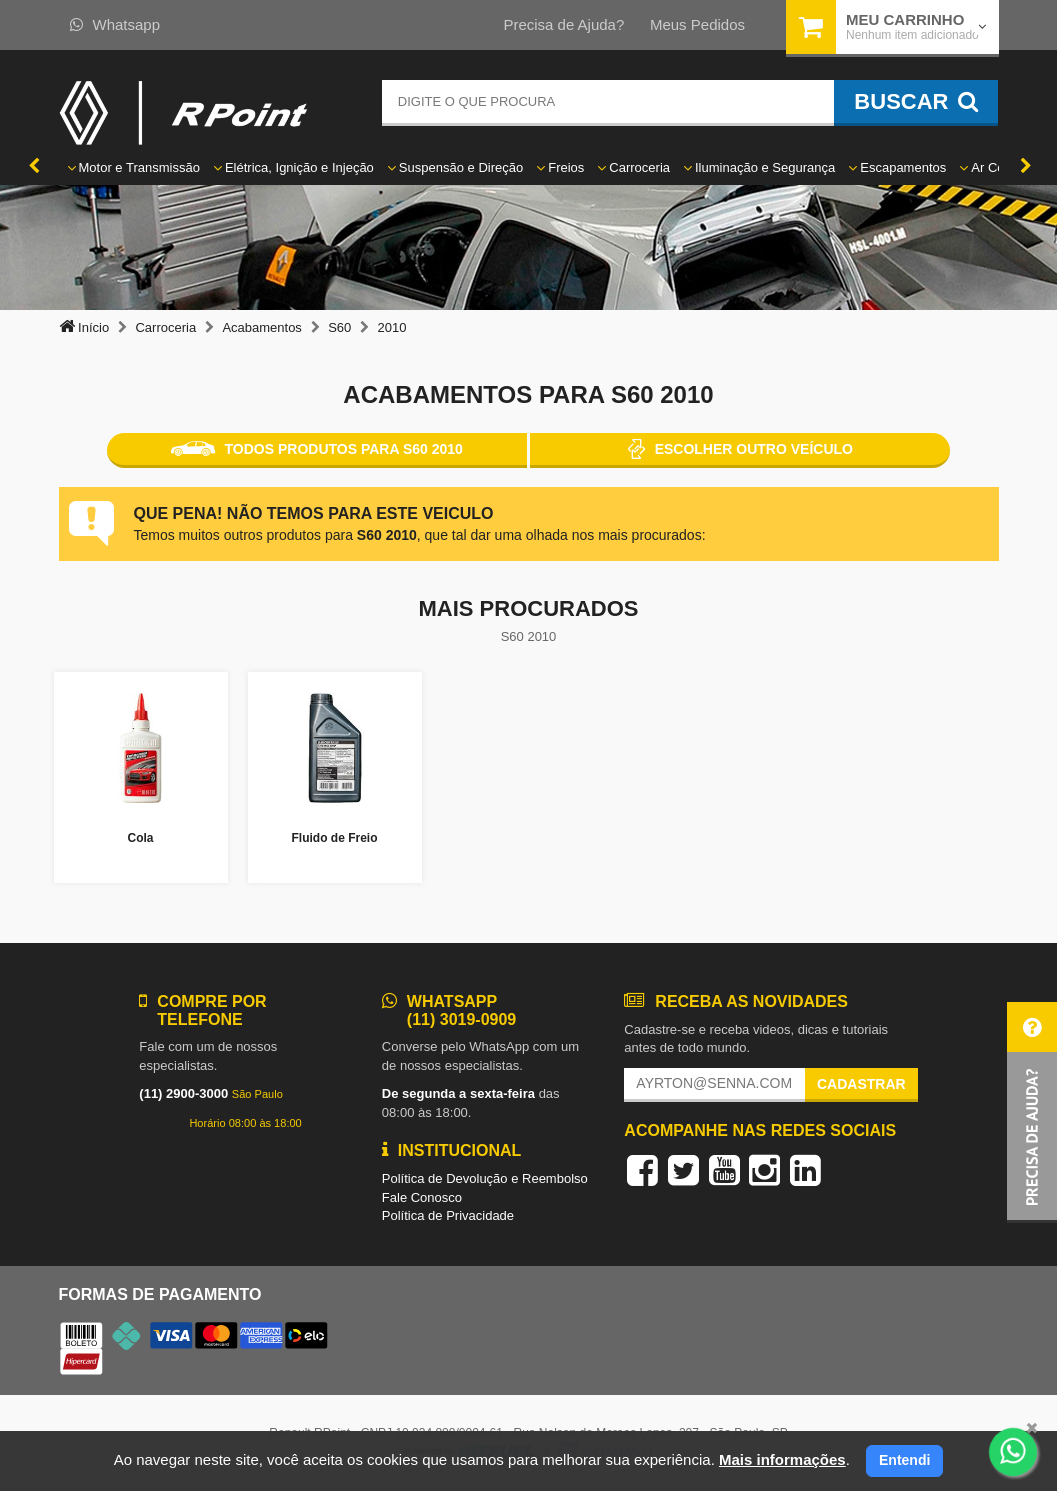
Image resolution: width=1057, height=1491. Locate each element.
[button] (1032, 1112)
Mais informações (782, 1459)
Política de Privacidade (448, 1215)
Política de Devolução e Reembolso (485, 1178)
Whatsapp (115, 24)
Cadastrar (861, 1084)
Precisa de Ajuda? (563, 24)
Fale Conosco (422, 1197)
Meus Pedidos (697, 24)
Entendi (904, 1460)
